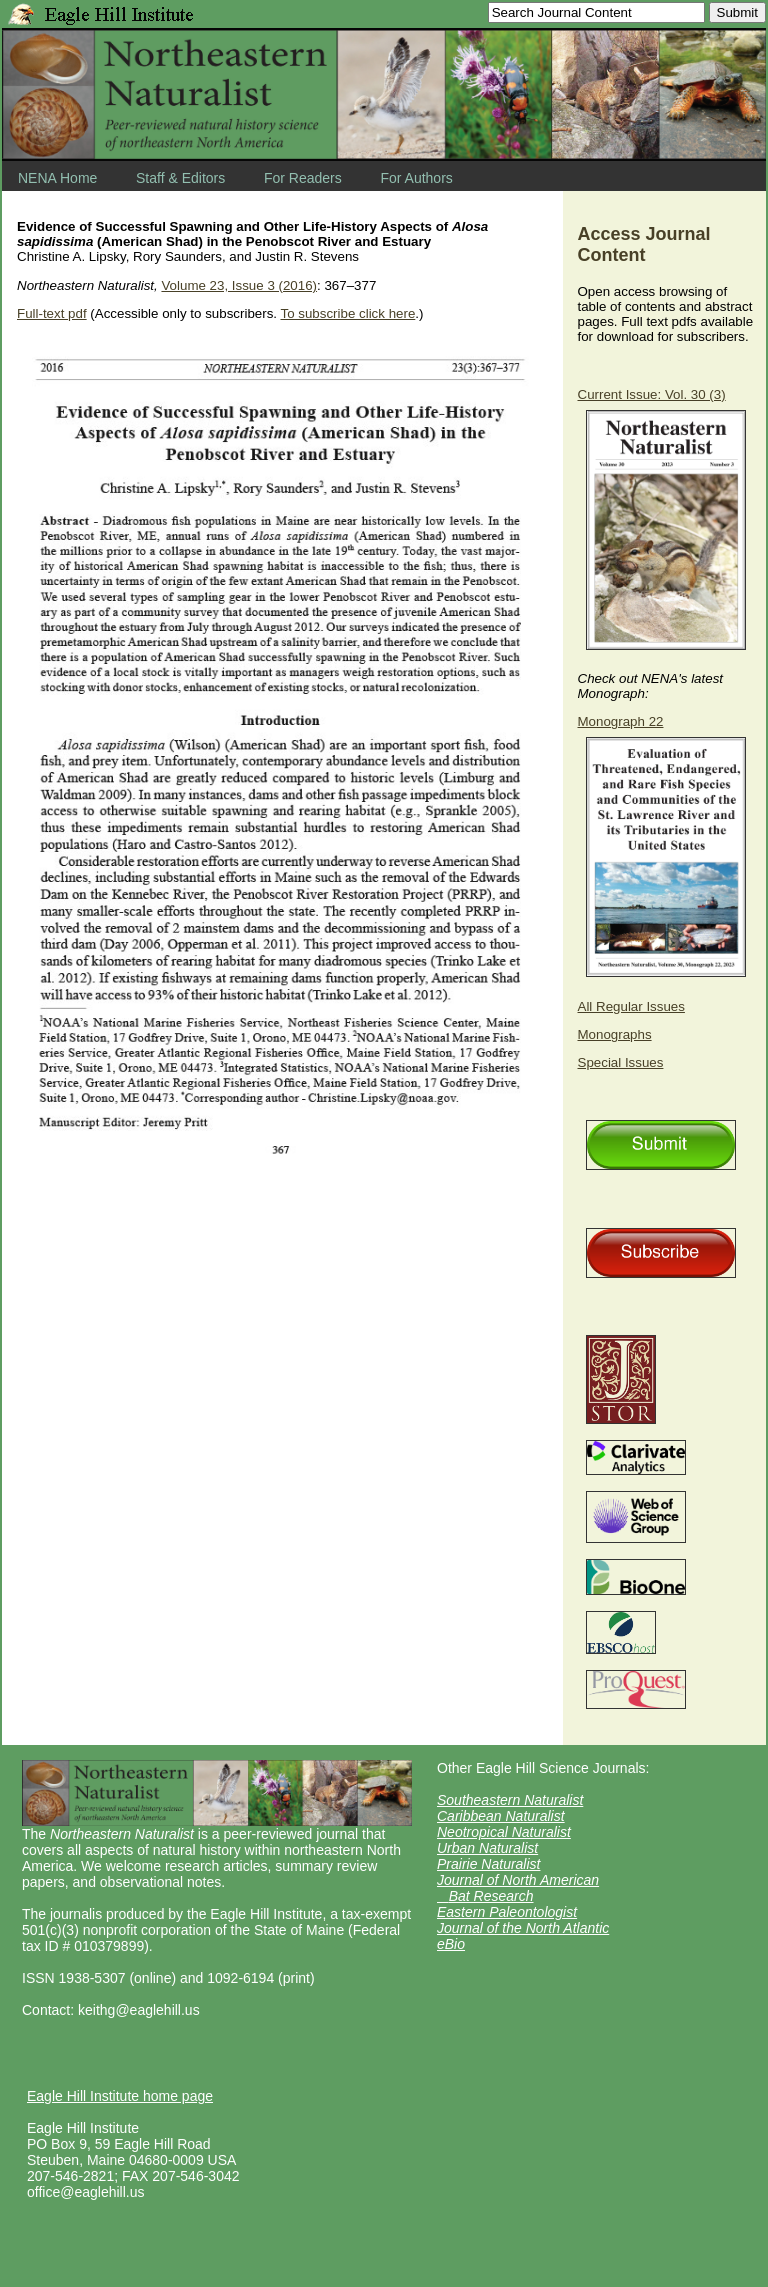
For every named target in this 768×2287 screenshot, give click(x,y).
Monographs (615, 1034)
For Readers (303, 178)
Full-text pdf (52, 313)
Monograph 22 (621, 721)
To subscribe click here (347, 313)
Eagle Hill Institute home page (120, 2096)
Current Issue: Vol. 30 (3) (652, 394)
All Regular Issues (631, 1006)
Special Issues (621, 1062)
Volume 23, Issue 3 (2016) (239, 285)
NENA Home (57, 178)
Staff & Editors (180, 178)
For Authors (416, 178)
